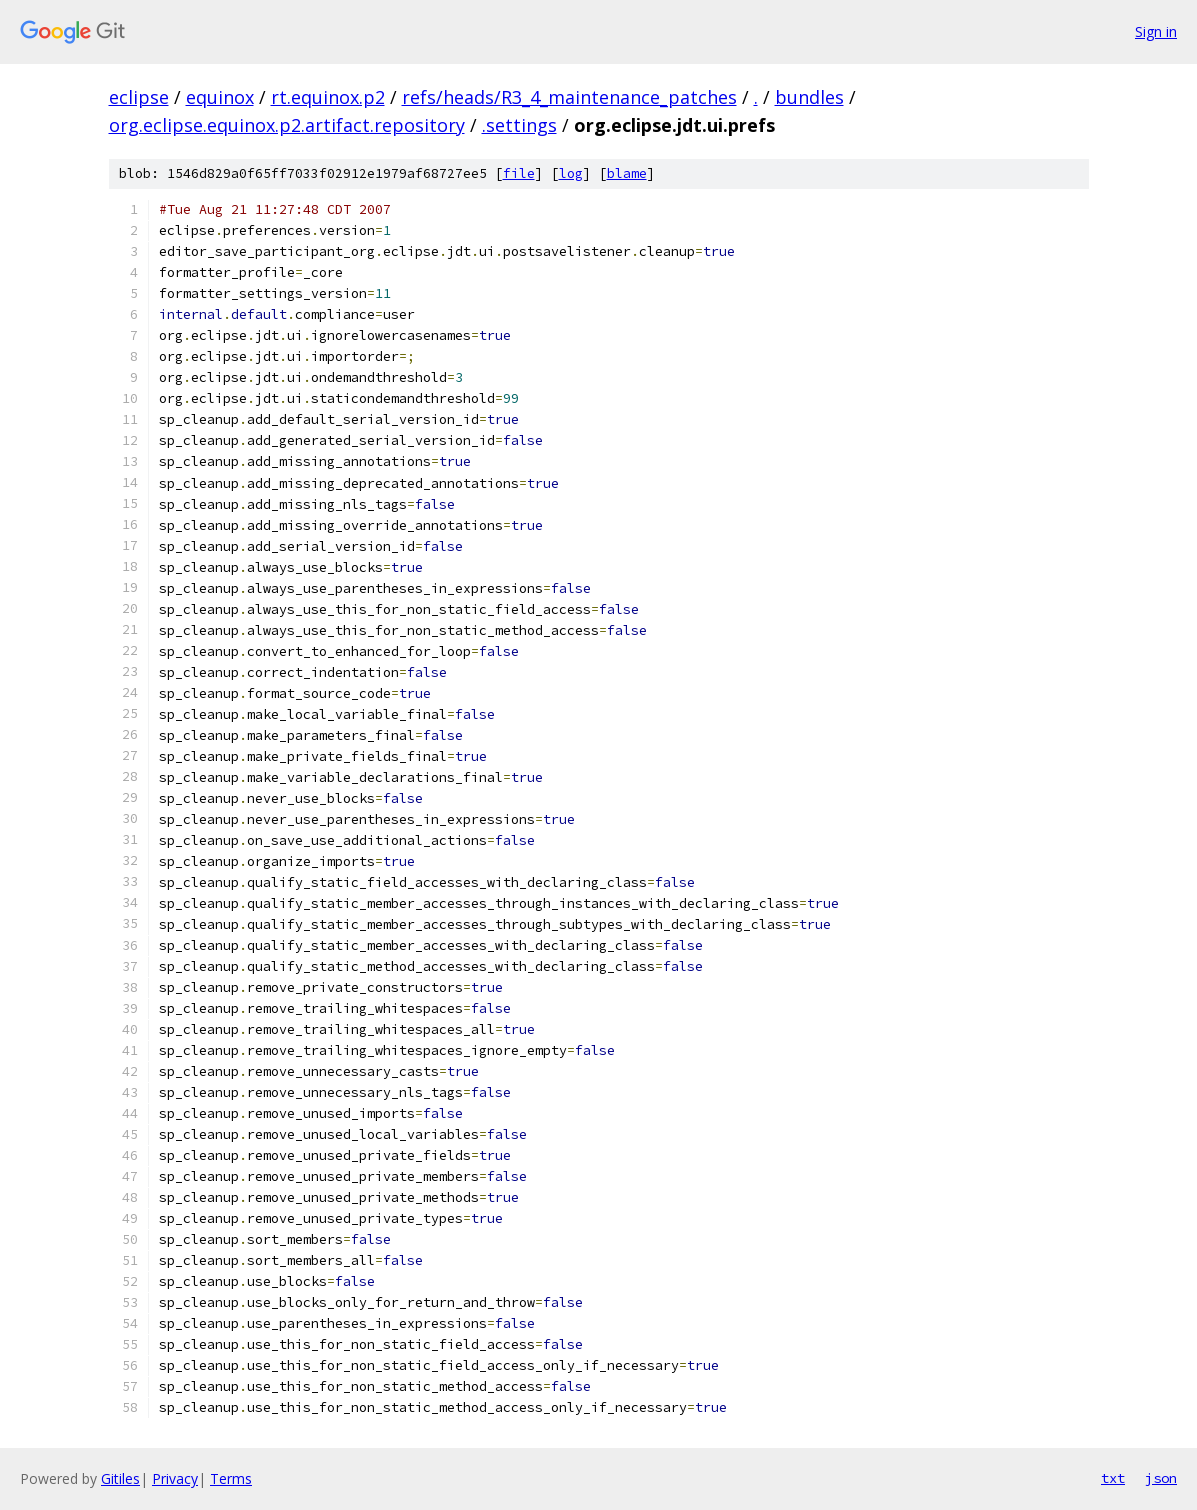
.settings (519, 125)
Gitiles (120, 1478)
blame (627, 173)
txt (1113, 1478)
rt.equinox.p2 (328, 97)
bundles (809, 97)
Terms (231, 1478)
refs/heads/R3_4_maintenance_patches (569, 97)
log (571, 173)
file (519, 173)
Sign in (1156, 31)
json (1161, 1478)
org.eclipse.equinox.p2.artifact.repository (287, 125)
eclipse (139, 97)
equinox (220, 97)
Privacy (175, 1478)
